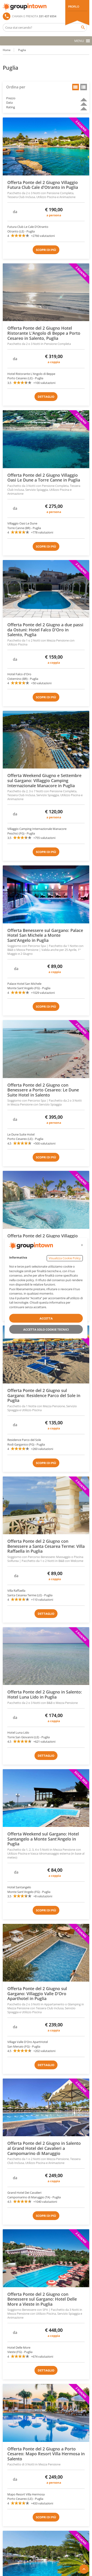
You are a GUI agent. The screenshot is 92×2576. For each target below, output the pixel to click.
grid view (75, 87)
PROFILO (73, 7)
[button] (79, 40)
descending (81, 97)
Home (7, 50)
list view (83, 87)
